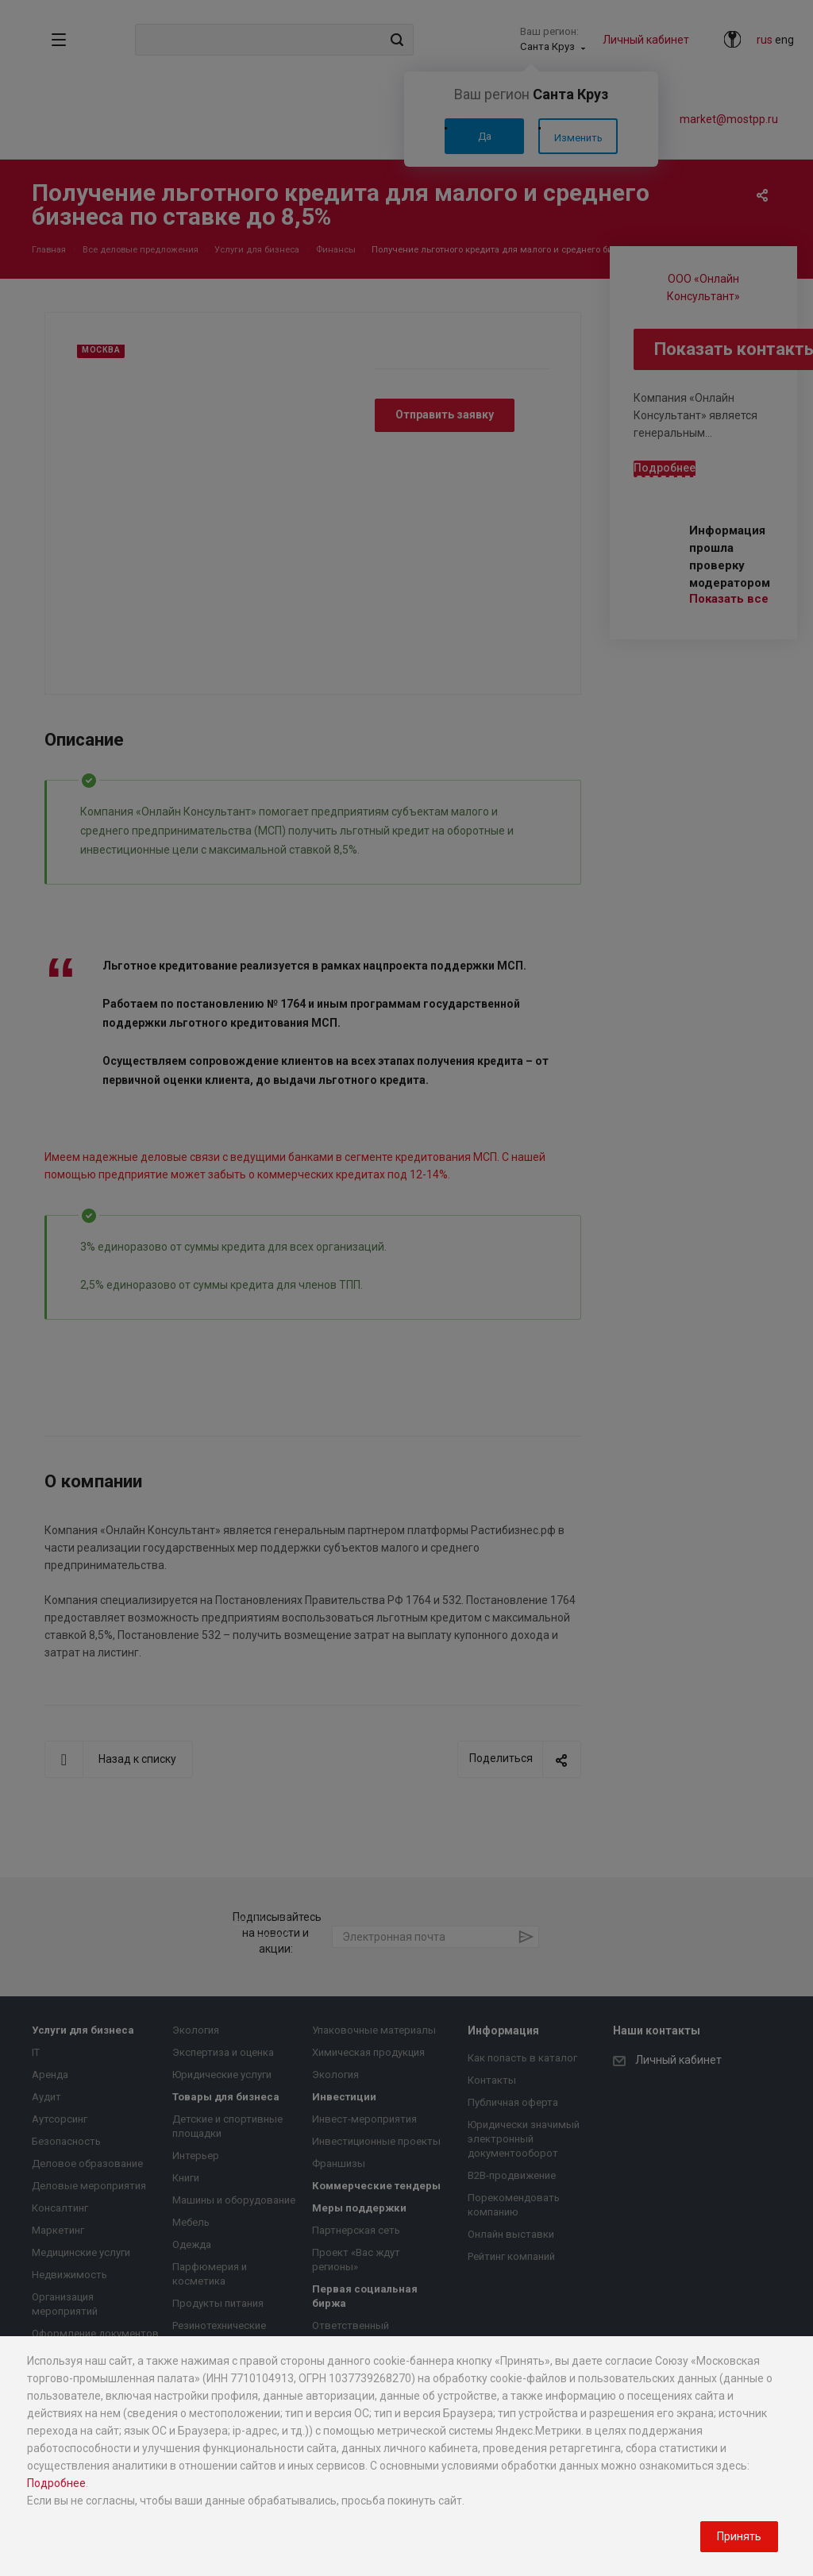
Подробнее (56, 2483)
